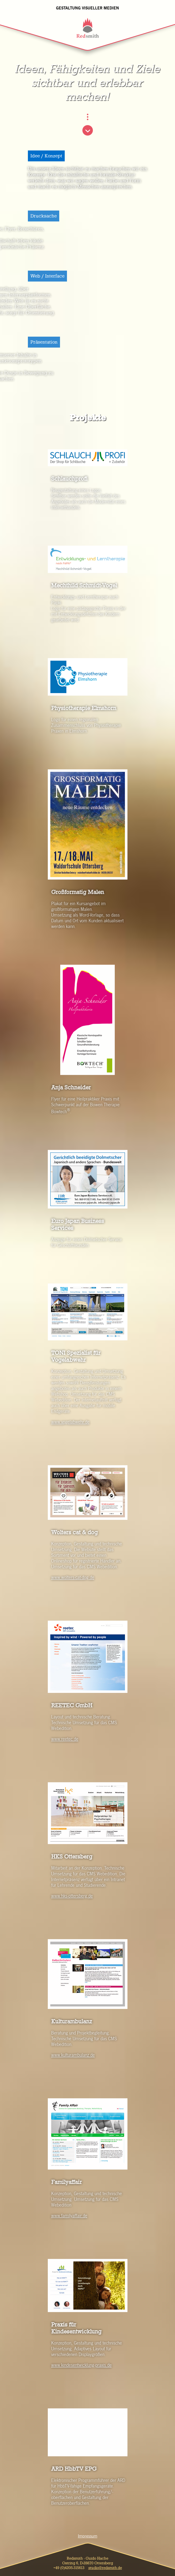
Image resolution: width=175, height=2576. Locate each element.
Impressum (87, 2536)
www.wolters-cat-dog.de (74, 1577)
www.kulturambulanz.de (75, 2055)
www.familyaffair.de (71, 2215)
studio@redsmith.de (105, 2568)
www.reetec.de (66, 1739)
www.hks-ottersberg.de (74, 1896)
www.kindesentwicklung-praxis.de (83, 2365)
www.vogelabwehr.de (72, 1422)
